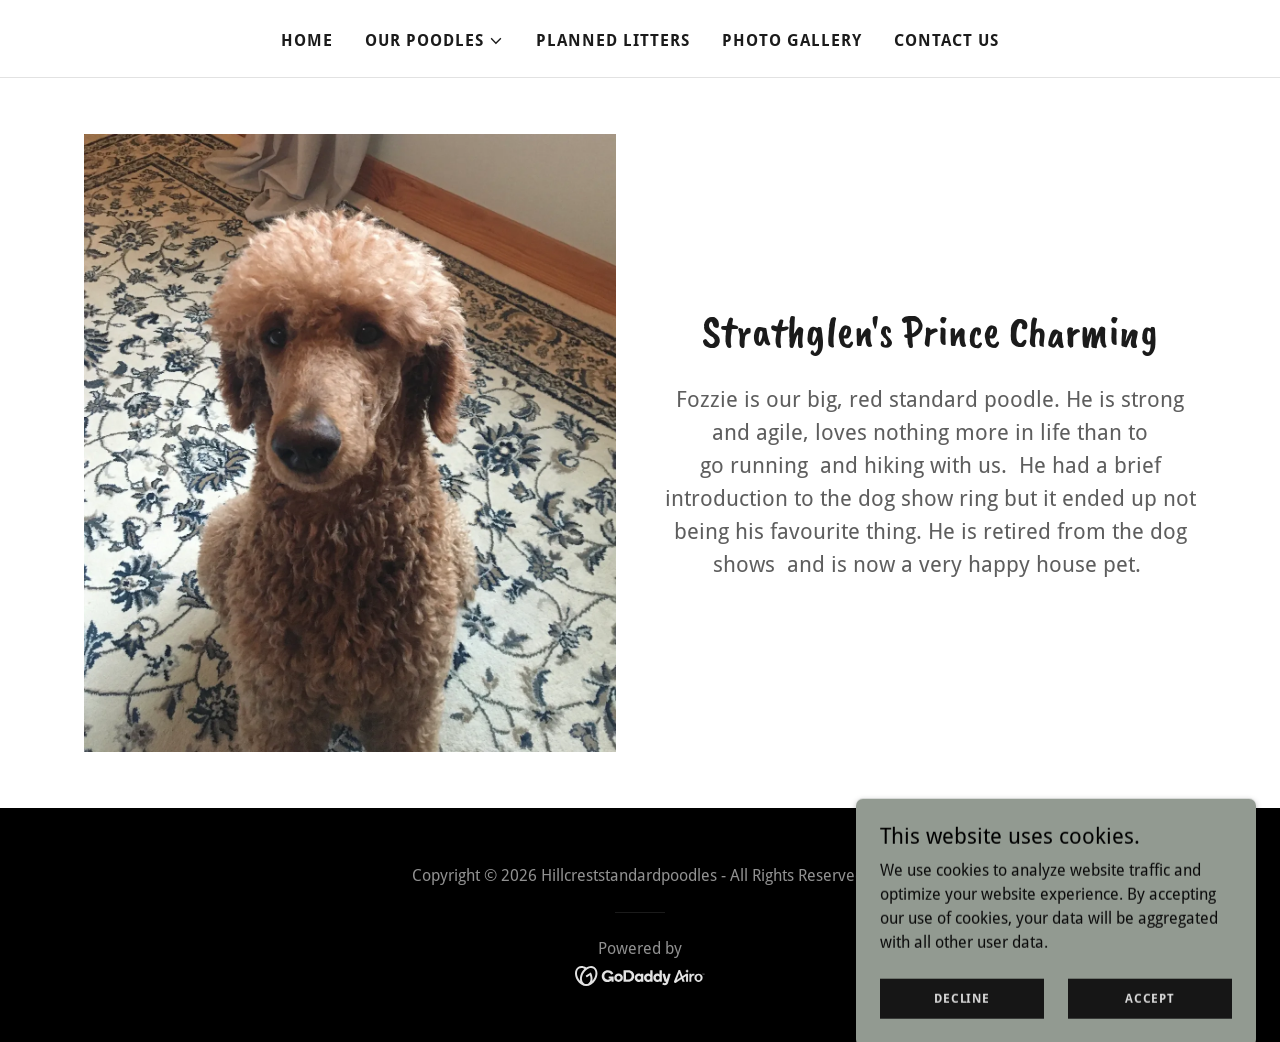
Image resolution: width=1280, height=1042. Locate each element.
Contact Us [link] (946, 40)
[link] (640, 974)
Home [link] (307, 40)
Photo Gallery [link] (792, 40)
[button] (434, 41)
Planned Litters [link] (613, 40)
